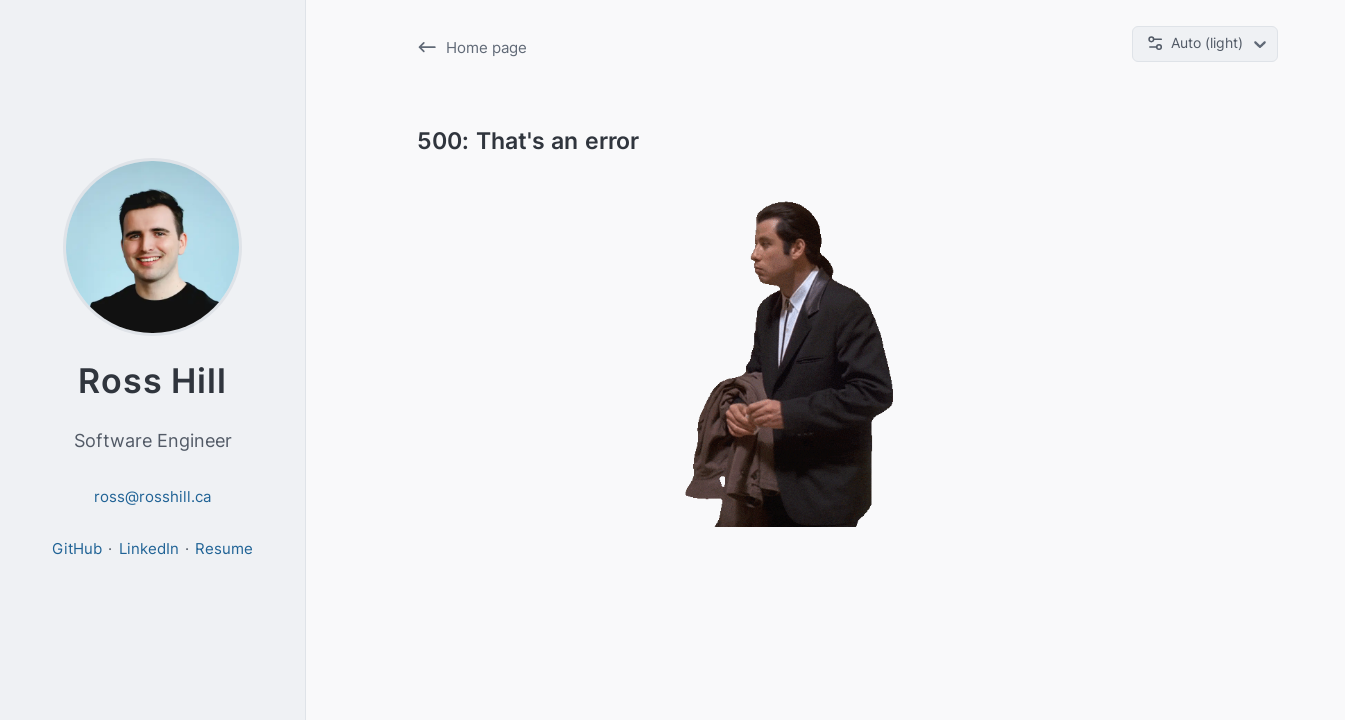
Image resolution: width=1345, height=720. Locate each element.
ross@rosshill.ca (152, 496)
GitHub (77, 548)
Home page (472, 47)
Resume (224, 548)
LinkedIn (149, 548)
